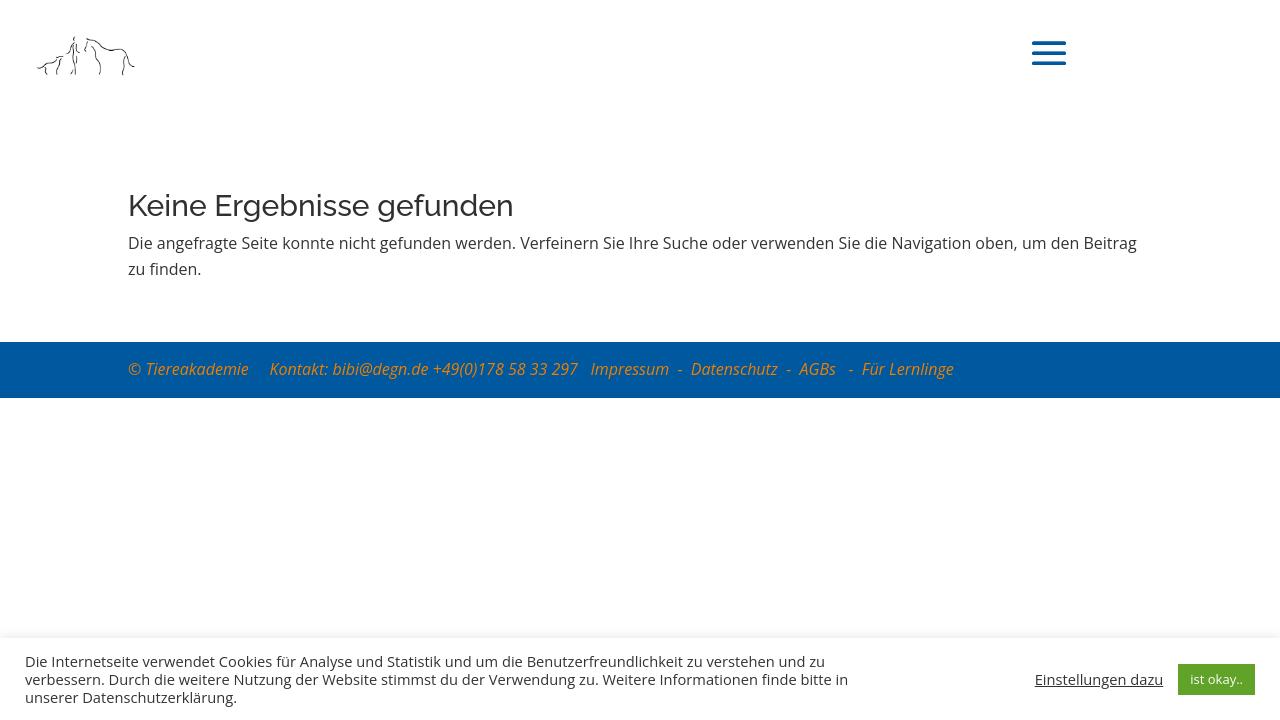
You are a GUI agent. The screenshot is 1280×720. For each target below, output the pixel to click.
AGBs (820, 369)
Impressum (629, 369)
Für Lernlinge (908, 369)
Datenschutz (734, 369)
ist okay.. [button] (1216, 679)
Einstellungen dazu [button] (1099, 679)
